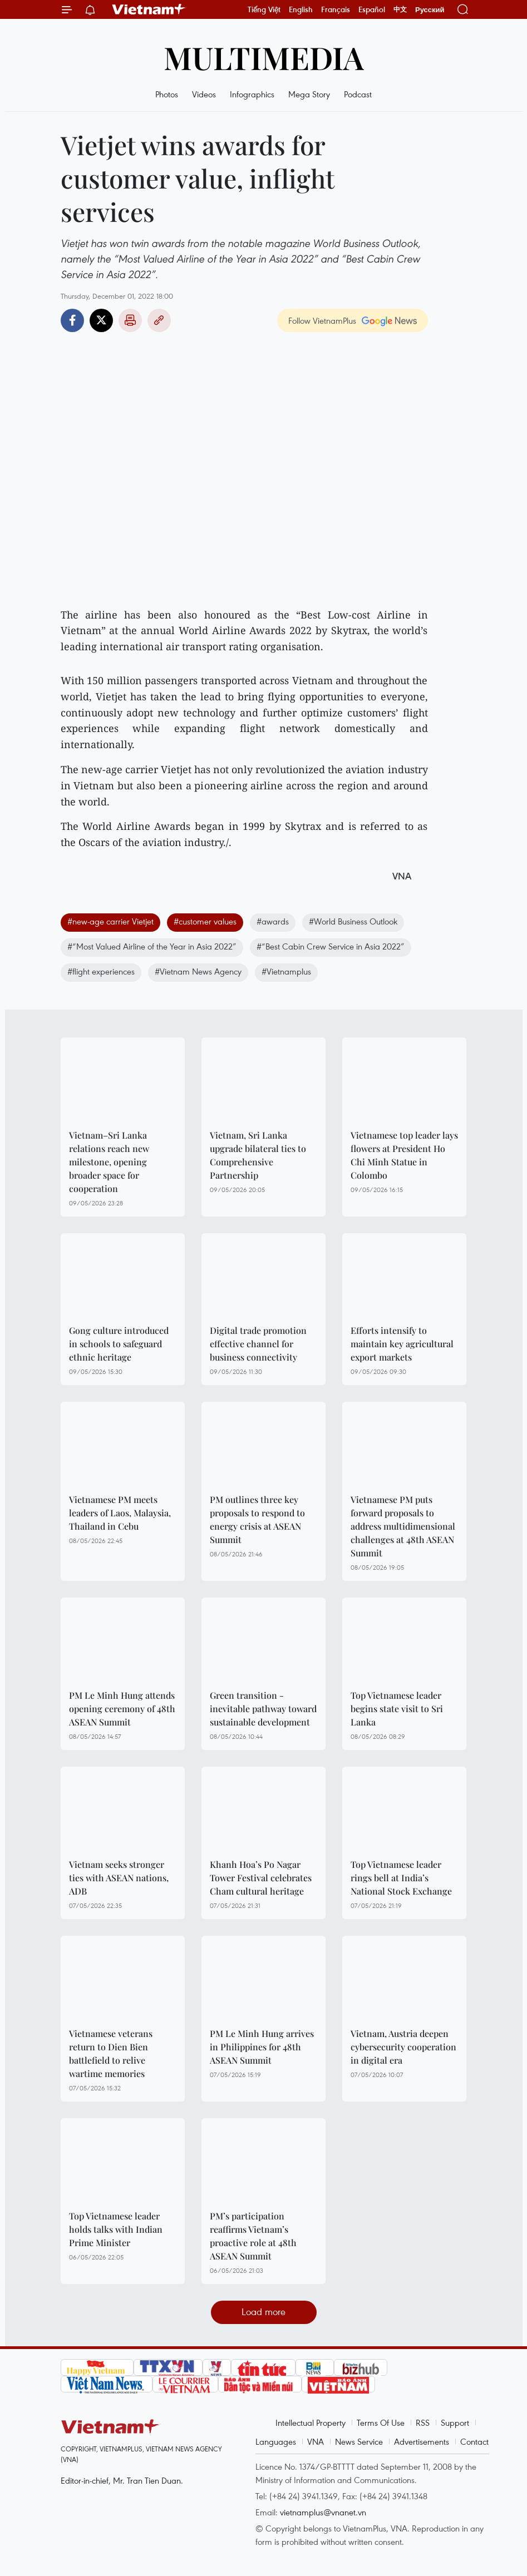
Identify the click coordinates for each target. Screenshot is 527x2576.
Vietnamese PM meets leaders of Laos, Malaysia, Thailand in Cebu (120, 1513)
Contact (474, 2441)
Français (335, 9)
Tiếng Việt (264, 9)
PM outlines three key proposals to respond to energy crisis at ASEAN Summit (257, 1519)
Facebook (72, 320)
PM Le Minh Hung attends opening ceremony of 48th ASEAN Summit (122, 1708)
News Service (359, 2441)
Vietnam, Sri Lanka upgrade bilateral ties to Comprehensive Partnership (258, 1155)
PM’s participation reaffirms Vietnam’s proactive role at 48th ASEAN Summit (253, 2236)
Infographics (252, 94)
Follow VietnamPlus (322, 320)
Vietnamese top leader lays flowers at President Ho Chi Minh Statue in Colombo (404, 1155)
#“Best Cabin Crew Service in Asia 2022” (331, 946)
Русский (430, 10)
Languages (275, 2441)
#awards (273, 921)
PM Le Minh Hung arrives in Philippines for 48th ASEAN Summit (262, 2047)
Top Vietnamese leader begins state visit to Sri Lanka (397, 1708)
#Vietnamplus (286, 971)
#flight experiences (101, 971)
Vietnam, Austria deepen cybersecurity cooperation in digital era (403, 2047)
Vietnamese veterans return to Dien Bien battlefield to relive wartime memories (110, 2053)
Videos (204, 94)
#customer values (205, 921)
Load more (263, 2311)
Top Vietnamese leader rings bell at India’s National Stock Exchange (401, 1877)
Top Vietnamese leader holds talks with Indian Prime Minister (115, 2229)
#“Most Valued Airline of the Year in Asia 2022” (152, 946)
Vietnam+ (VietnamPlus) (149, 9)
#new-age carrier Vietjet (110, 921)
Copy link (159, 320)
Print (130, 320)
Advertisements (421, 2441)
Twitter (101, 320)
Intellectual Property (310, 2422)
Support (455, 2422)
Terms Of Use (381, 2422)
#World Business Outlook (353, 921)
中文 (400, 9)
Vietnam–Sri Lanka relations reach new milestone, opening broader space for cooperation (109, 1161)
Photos (166, 94)
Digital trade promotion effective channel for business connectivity (258, 1343)
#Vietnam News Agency (198, 971)
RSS (423, 2422)
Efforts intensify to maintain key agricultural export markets (402, 1343)
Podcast (358, 94)
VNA (315, 2441)
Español (371, 9)
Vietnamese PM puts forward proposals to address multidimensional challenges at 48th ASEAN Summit (403, 1526)
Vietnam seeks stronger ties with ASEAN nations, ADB (119, 1877)
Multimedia (264, 57)
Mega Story (309, 94)
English (301, 9)
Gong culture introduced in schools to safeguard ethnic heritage (119, 1343)
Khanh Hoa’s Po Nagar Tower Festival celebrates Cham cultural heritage (261, 1877)
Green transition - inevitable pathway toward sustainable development (263, 1708)
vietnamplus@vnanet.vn (323, 2512)
